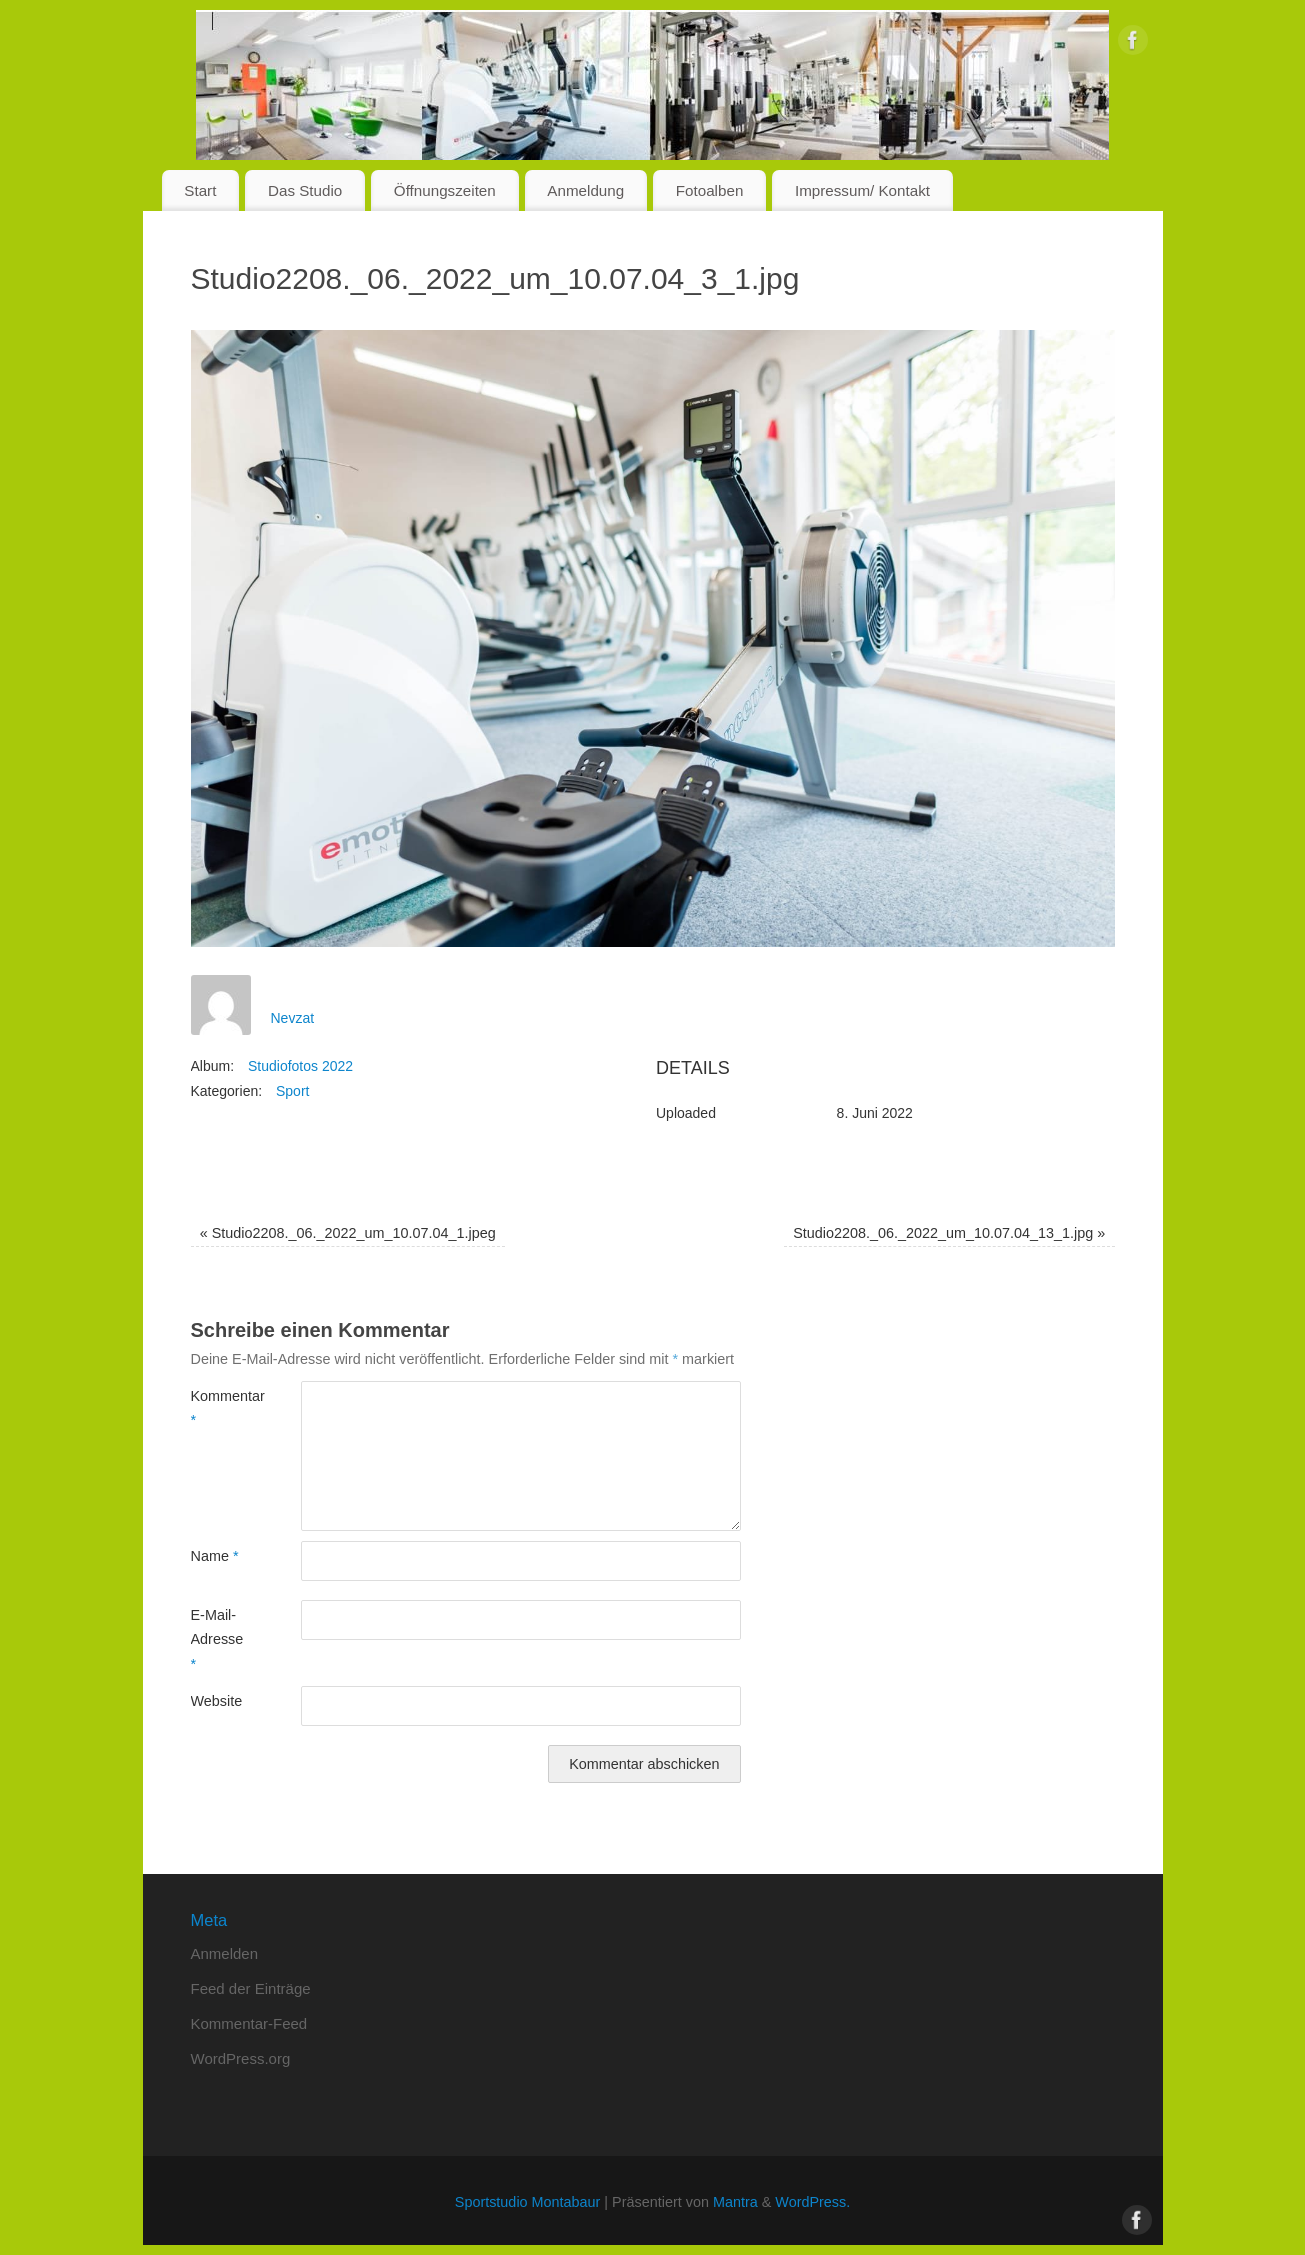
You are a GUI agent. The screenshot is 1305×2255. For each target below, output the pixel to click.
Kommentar (218, 1408)
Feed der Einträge (251, 1988)
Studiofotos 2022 (300, 1066)
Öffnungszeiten (445, 190)
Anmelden (225, 1953)
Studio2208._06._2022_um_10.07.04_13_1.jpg (949, 1233)
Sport (292, 1091)
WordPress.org (241, 2058)
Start (200, 190)
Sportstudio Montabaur (528, 2202)
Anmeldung (585, 190)
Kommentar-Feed (249, 2023)
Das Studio (305, 190)
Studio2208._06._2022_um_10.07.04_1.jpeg (348, 1233)
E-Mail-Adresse (217, 1639)
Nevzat (293, 1018)
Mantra (735, 2202)
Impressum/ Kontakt (862, 190)
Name (215, 1556)
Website (217, 1701)
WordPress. (812, 2202)
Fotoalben (710, 190)
